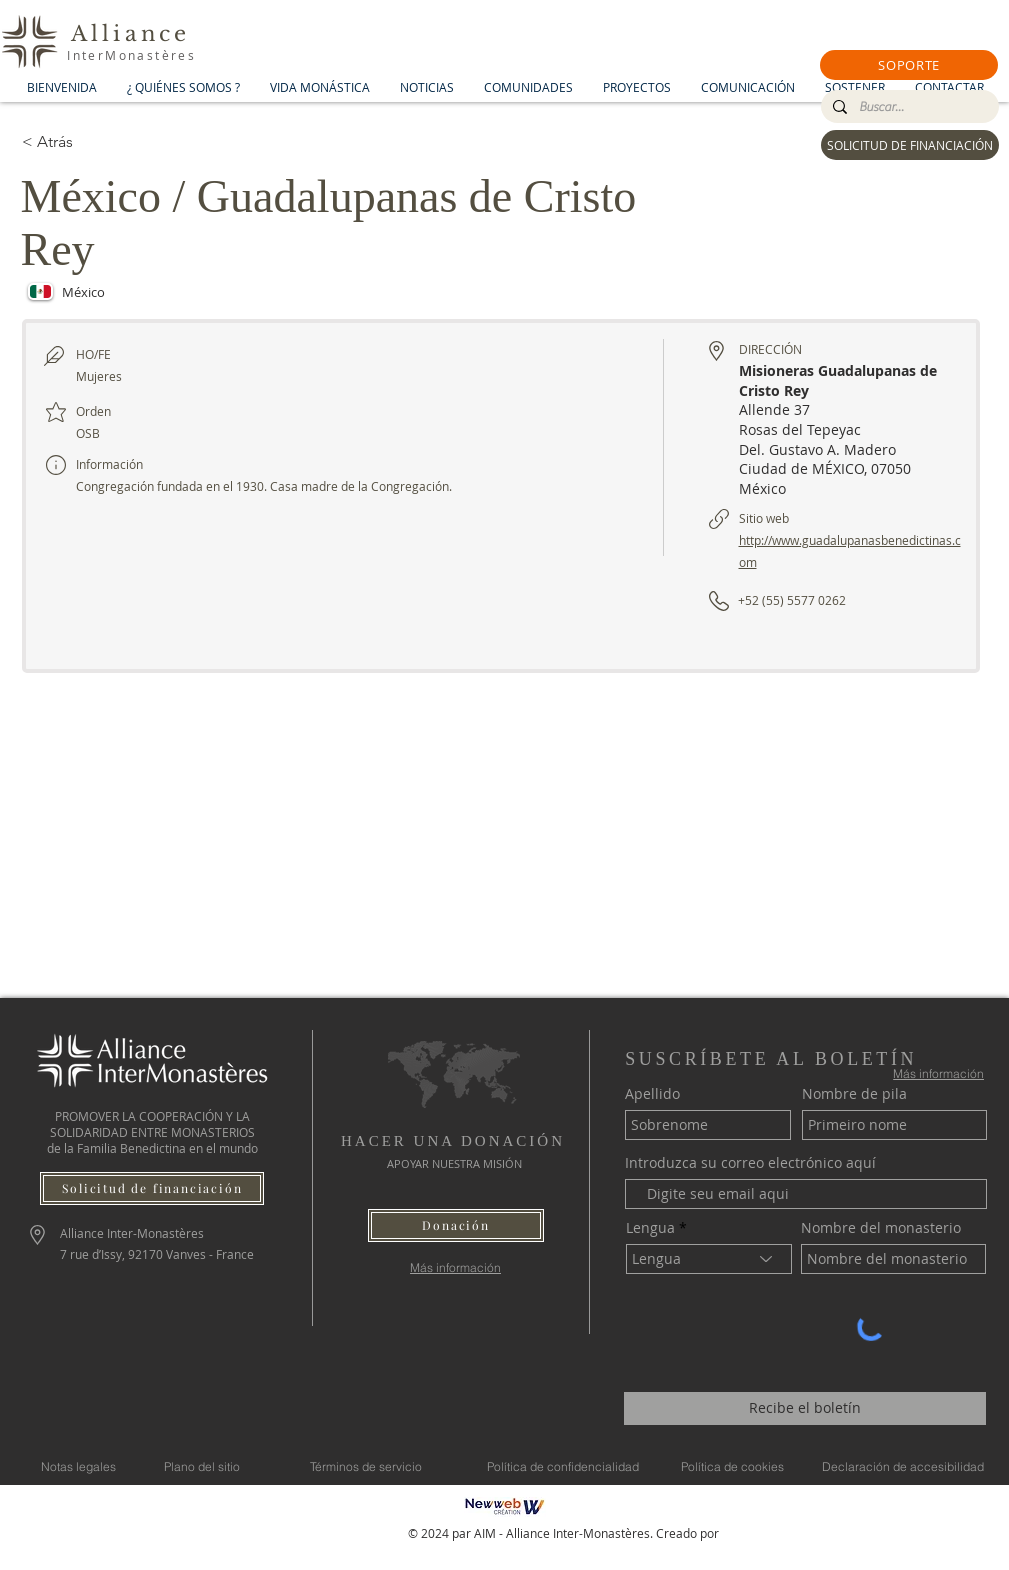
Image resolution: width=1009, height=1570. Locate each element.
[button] (909, 65)
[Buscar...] (908, 107)
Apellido (652, 1094)
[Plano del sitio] (202, 1467)
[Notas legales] (78, 1467)
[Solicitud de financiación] (152, 1188)
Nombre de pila (854, 1094)
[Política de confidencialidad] (563, 1467)
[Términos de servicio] (366, 1467)
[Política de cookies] (733, 1467)
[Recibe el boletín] (805, 1408)
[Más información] (455, 1267)
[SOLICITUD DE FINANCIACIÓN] (910, 145)
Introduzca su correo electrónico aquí (750, 1163)
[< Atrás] (93, 142)
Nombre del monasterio (881, 1228)
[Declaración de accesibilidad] (903, 1467)
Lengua (650, 1228)
